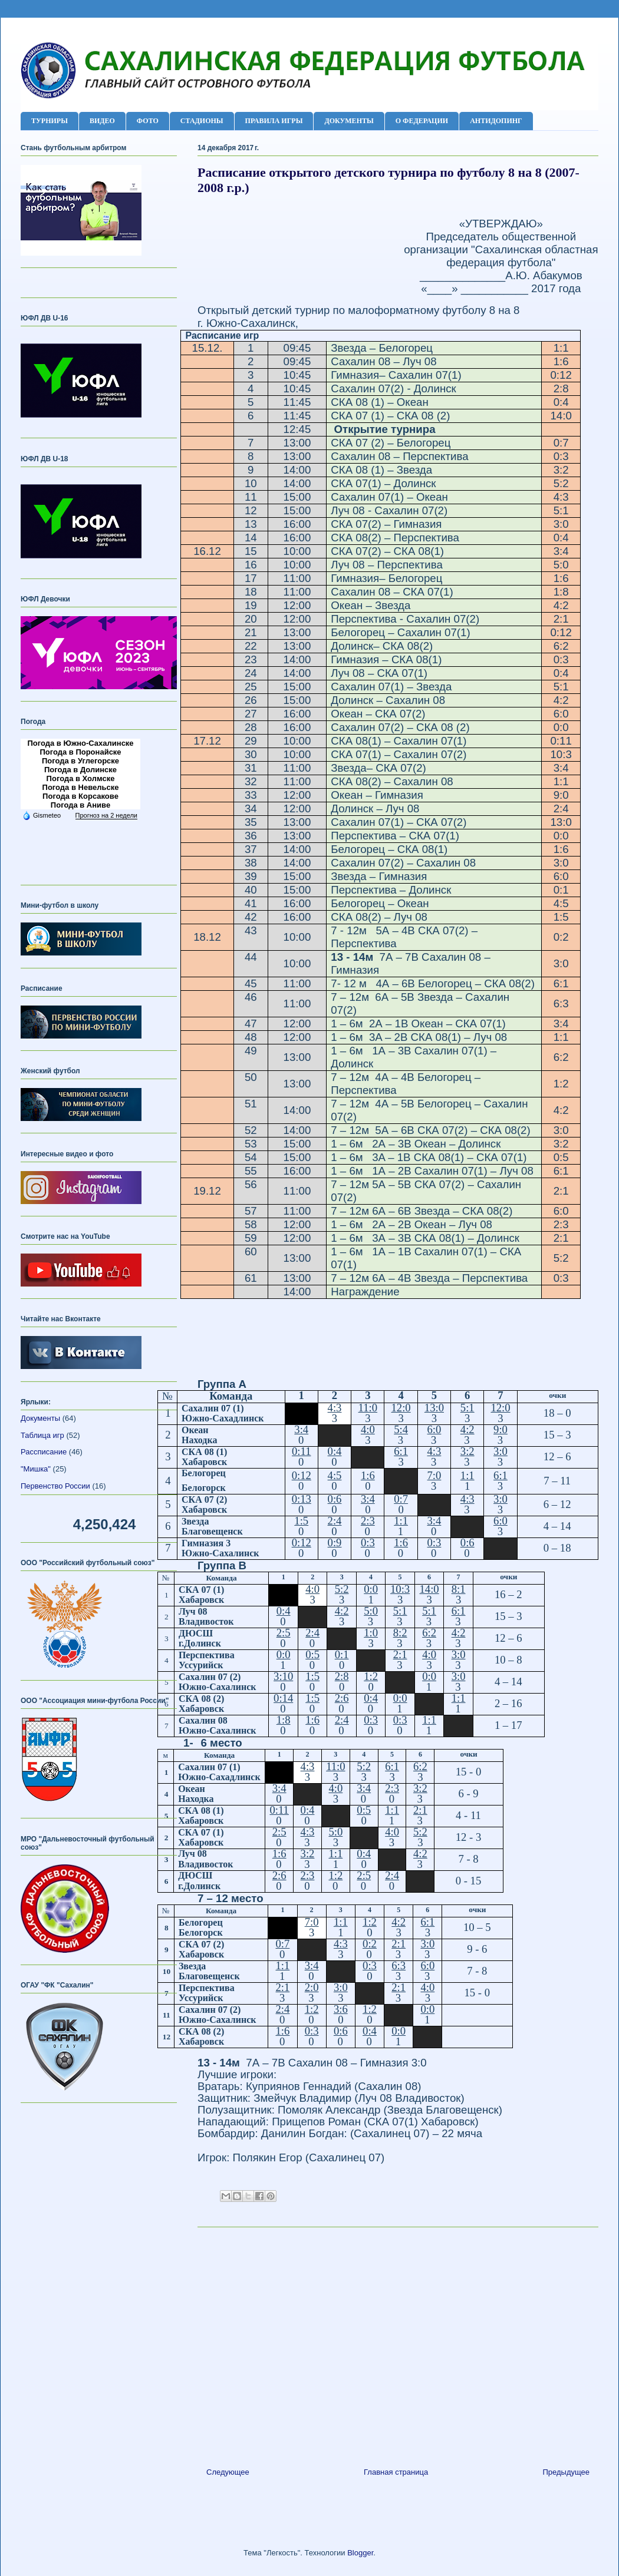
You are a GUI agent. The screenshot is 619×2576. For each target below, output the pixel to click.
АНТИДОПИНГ (496, 121)
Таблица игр (42, 1435)
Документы (40, 1418)
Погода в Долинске (80, 769)
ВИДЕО (102, 121)
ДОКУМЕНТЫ (348, 121)
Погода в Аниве (80, 805)
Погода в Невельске (80, 787)
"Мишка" (36, 1468)
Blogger (360, 2552)
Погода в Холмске (81, 778)
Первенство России (55, 1486)
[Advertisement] (397, 2342)
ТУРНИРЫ (49, 121)
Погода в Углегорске (80, 760)
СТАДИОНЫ (201, 121)
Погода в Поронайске (80, 752)
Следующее (227, 2472)
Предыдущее (566, 2472)
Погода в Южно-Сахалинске (80, 743)
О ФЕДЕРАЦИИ (422, 121)
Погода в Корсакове (80, 796)
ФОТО (148, 121)
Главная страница (396, 2472)
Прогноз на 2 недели (106, 815)
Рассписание (44, 1451)
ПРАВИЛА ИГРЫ (274, 121)
